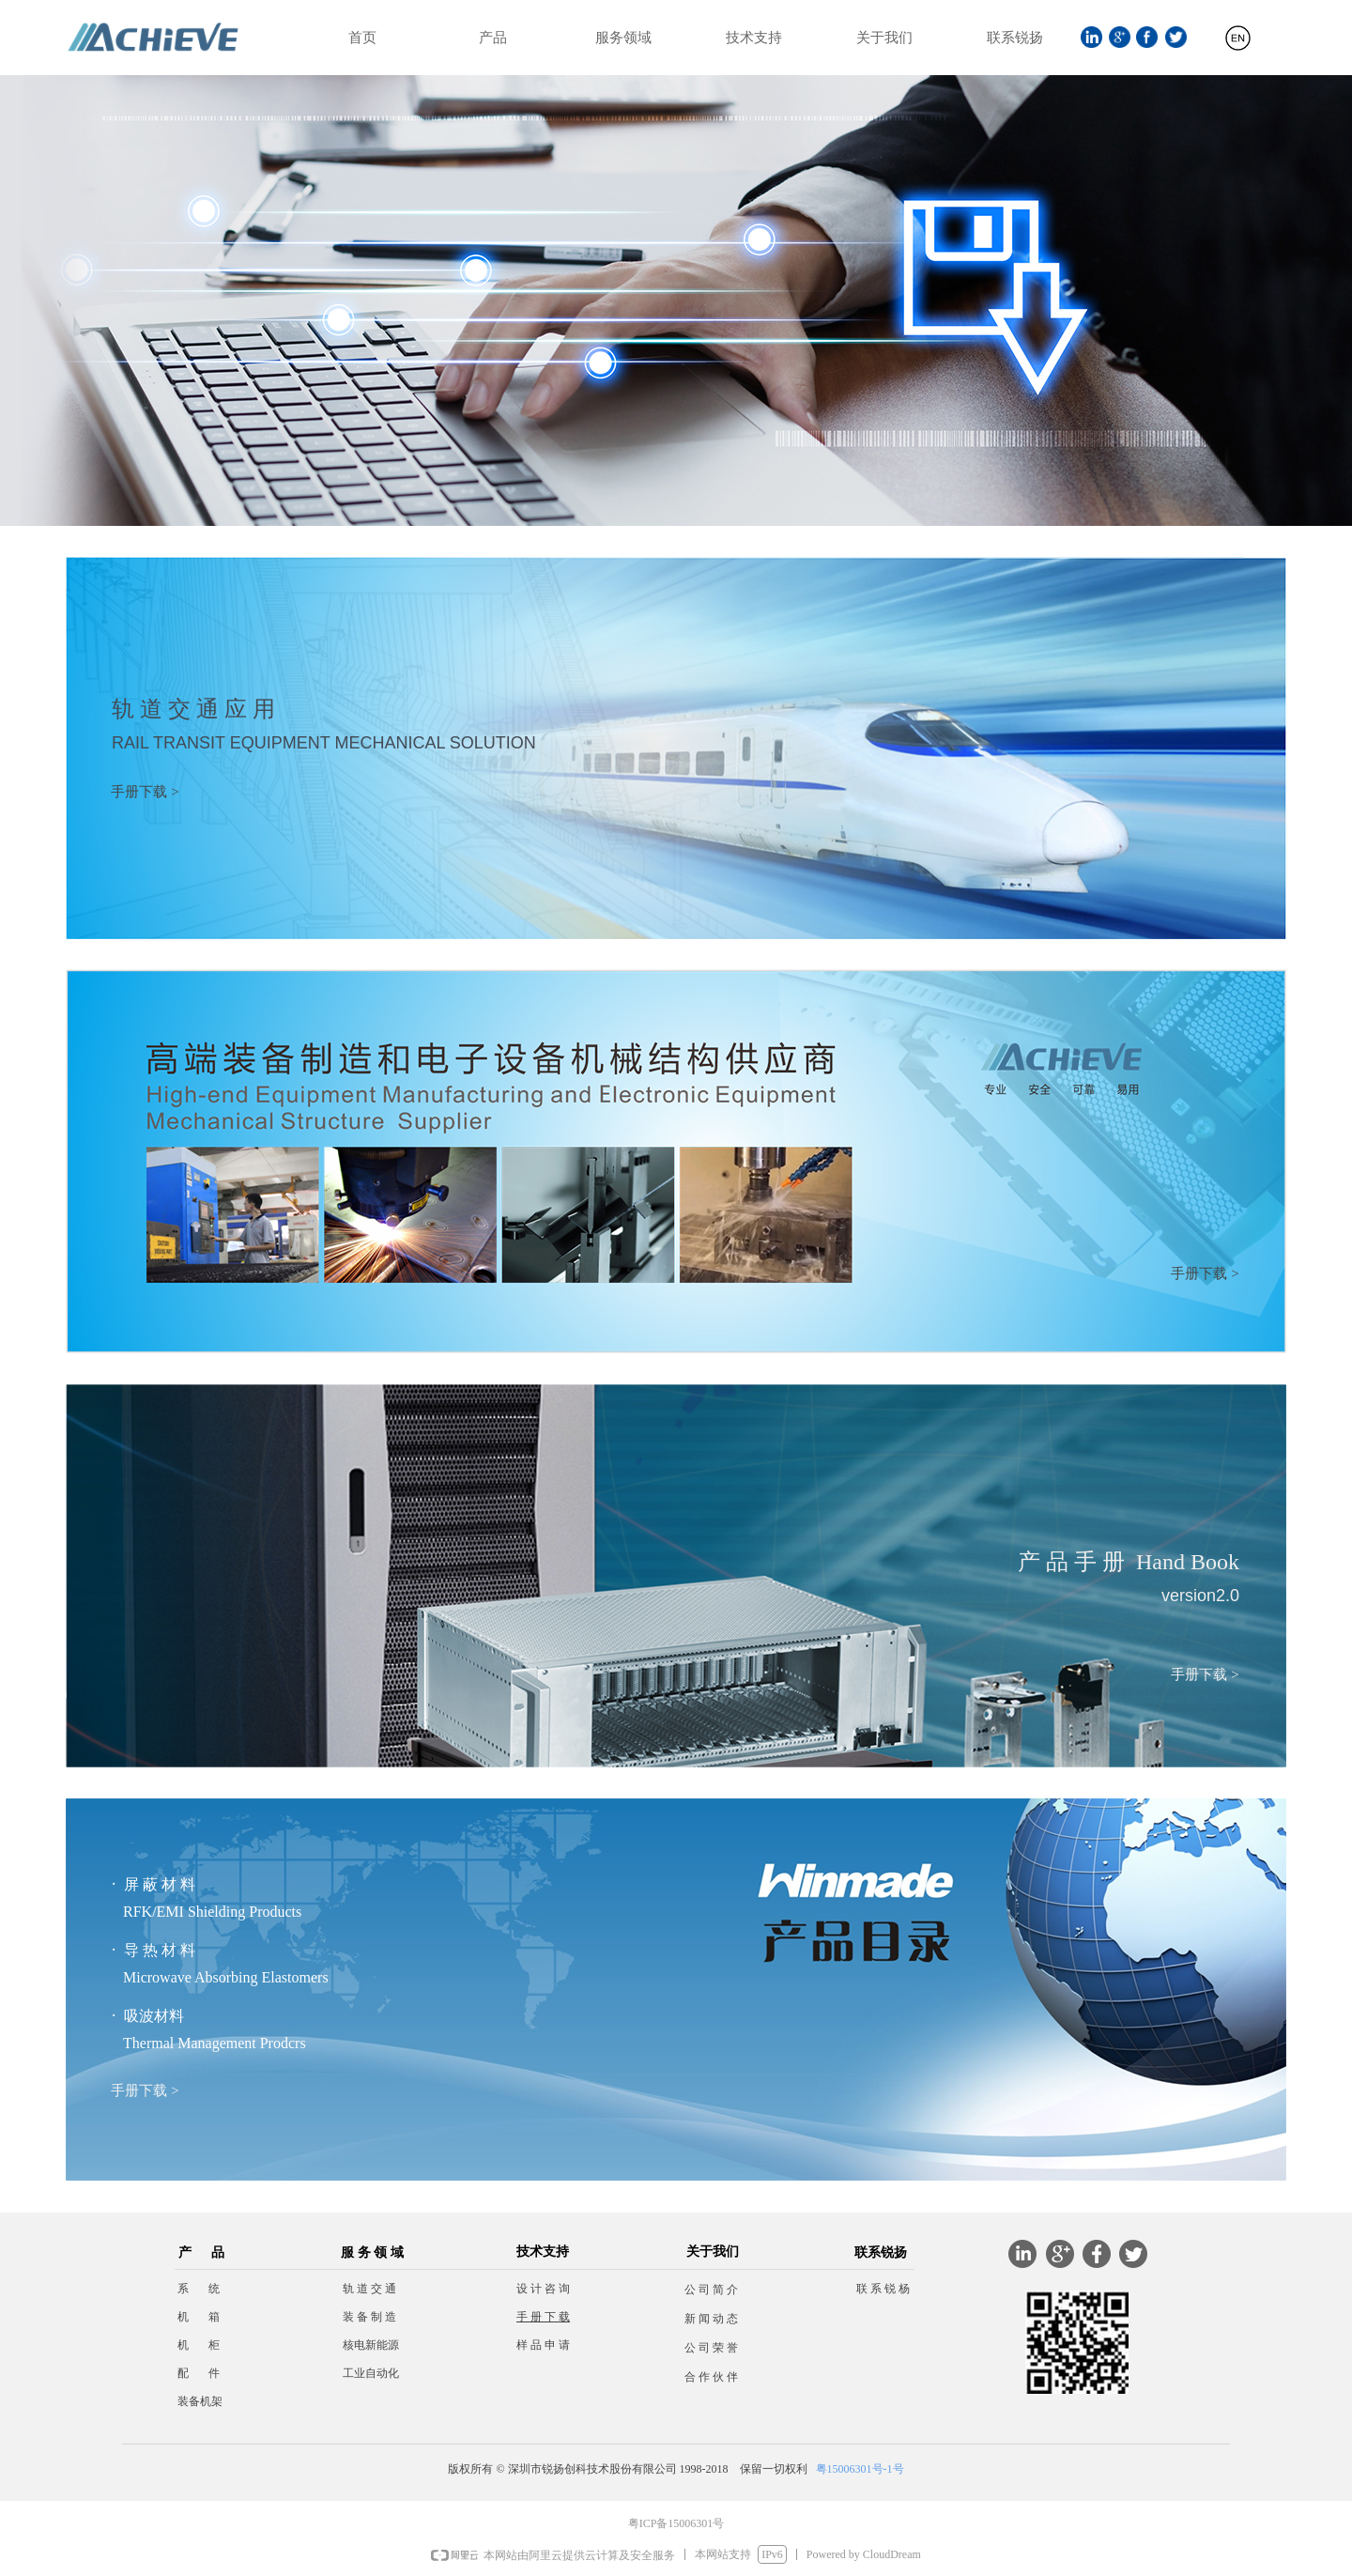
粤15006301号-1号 (860, 2469)
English (1238, 46)
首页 (362, 37)
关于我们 (884, 37)
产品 (493, 37)
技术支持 (754, 37)
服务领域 (623, 37)
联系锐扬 (1015, 37)
